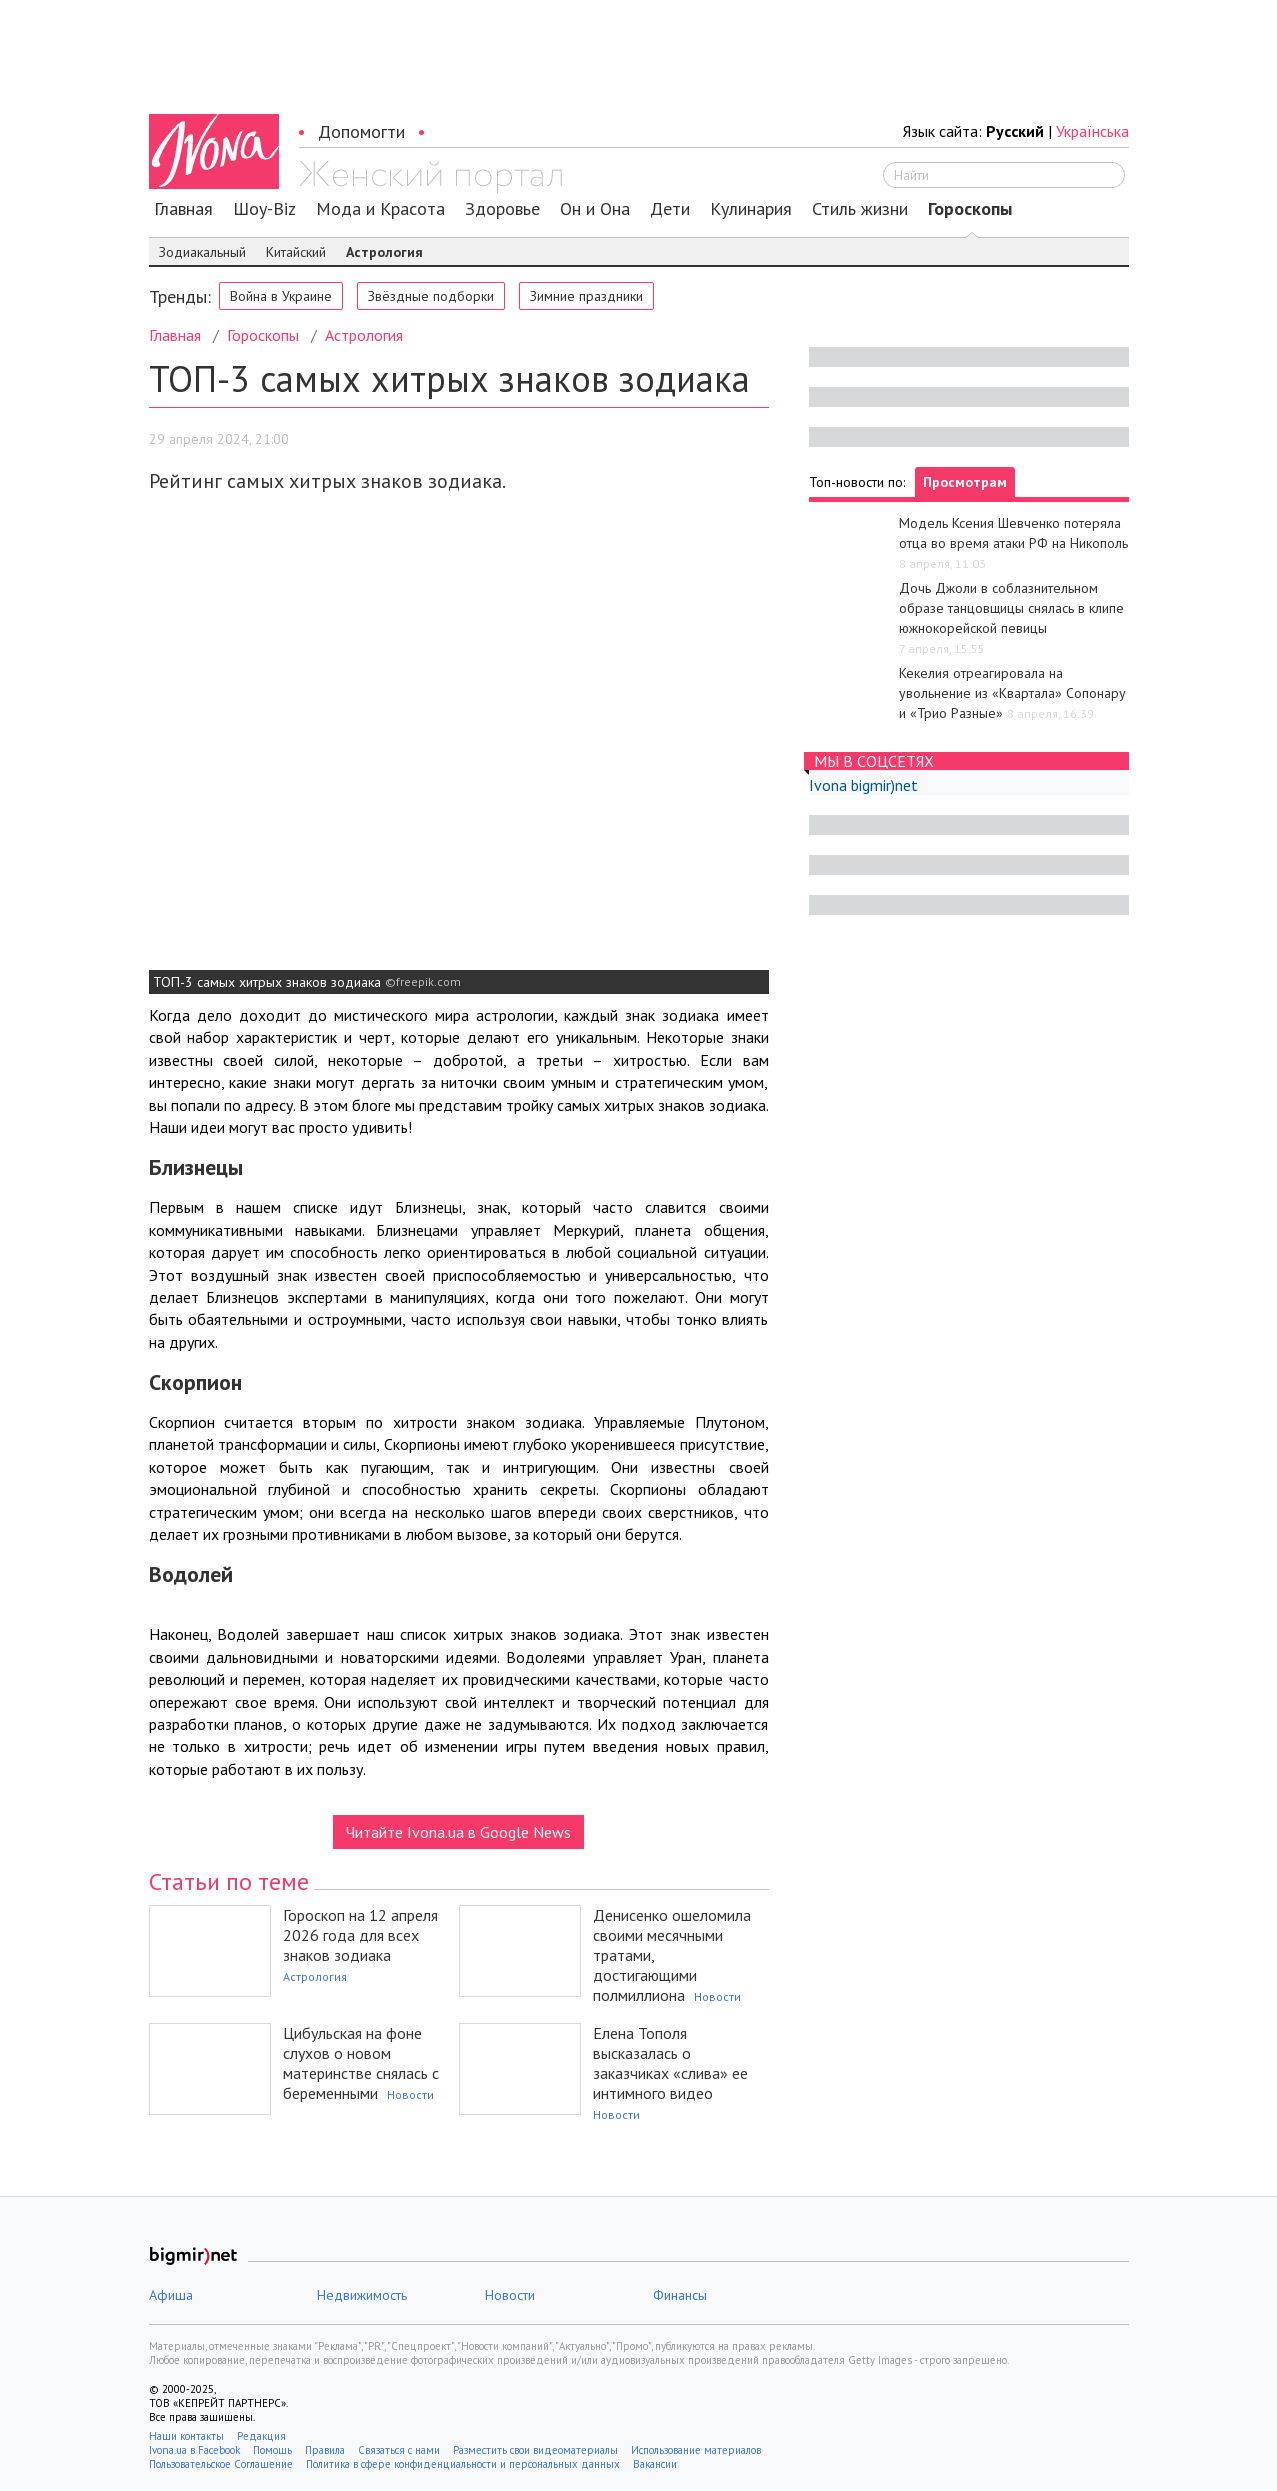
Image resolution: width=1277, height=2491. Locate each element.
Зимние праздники (586, 296)
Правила (325, 2450)
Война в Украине (281, 296)
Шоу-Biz (264, 209)
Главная (183, 209)
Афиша (171, 2295)
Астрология (384, 252)
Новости (717, 1996)
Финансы (680, 2295)
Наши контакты (186, 2436)
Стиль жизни (860, 209)
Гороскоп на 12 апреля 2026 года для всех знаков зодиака (360, 1935)
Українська (1092, 131)
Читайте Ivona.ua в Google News (458, 1832)
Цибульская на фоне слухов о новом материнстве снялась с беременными (361, 2063)
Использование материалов (696, 2450)
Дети (670, 209)
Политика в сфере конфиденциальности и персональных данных (463, 2464)
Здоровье (502, 209)
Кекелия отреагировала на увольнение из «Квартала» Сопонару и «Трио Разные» (1012, 693)
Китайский (296, 252)
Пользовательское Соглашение (221, 2464)
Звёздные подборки (431, 296)
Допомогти (361, 131)
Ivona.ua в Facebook (194, 2450)
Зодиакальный (202, 252)
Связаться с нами (399, 2450)
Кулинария (751, 209)
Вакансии (655, 2464)
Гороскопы (970, 209)
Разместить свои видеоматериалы (535, 2450)
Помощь (272, 2450)
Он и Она (595, 209)
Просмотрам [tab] (965, 482)
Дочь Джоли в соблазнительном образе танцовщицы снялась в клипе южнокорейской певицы (1011, 608)
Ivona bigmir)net (863, 785)
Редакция (261, 2436)
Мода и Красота (380, 209)
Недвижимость (362, 2295)
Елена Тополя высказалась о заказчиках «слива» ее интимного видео (670, 2063)
